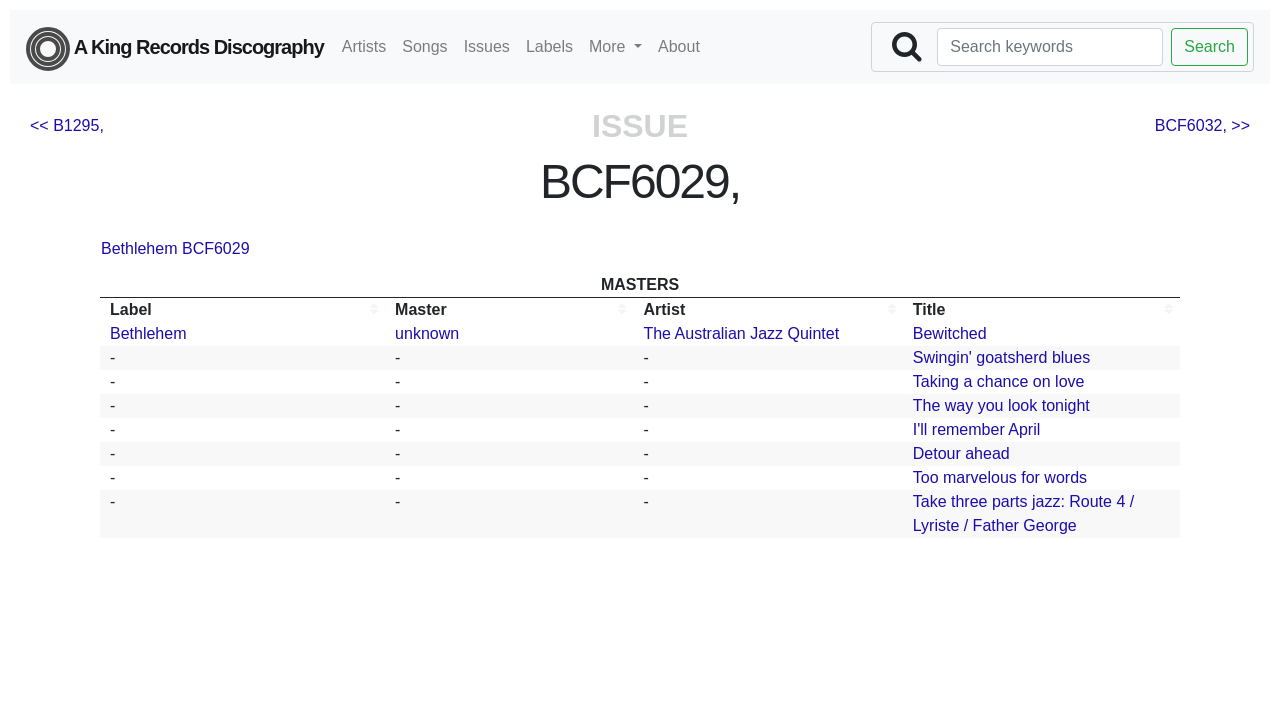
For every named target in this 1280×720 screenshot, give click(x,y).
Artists (364, 46)
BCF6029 (216, 248)
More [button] (609, 46)
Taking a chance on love (999, 381)
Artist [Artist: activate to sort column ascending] (664, 309)
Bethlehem (139, 248)
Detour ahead (961, 453)
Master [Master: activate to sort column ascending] (421, 309)
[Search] (1050, 47)
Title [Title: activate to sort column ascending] (929, 309)
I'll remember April (977, 429)
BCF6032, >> (1202, 125)
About (679, 46)
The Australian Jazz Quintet (741, 333)
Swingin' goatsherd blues (1001, 357)
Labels (549, 46)
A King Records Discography (175, 49)
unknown (427, 333)
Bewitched (950, 333)
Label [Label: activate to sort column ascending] (131, 309)
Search (1209, 46)
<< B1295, (67, 125)
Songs (424, 46)
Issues (487, 46)
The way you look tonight (1001, 405)
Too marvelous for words (1000, 477)
